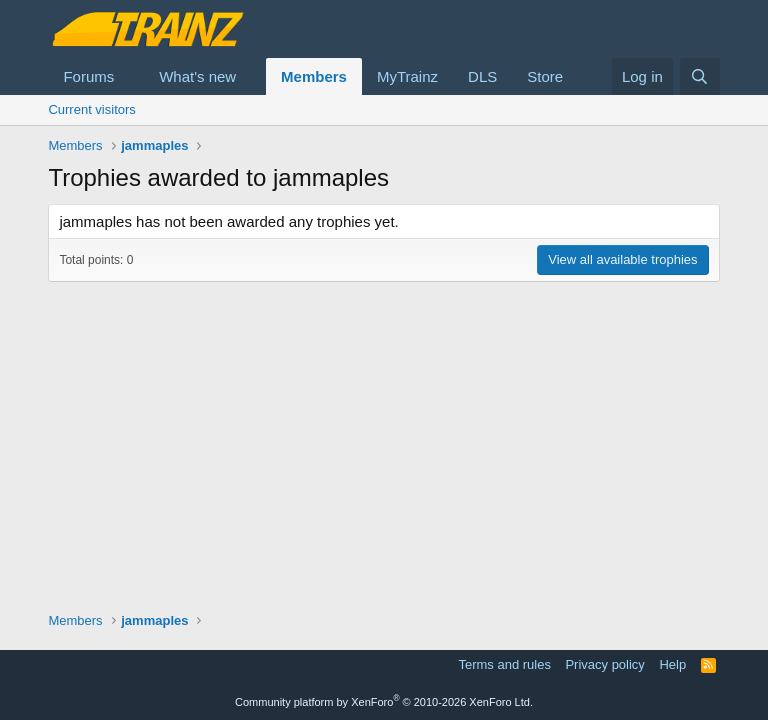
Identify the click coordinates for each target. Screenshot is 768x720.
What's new (197, 76)
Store (545, 76)
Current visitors (91, 109)
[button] (130, 76)
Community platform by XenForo (384, 702)
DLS (482, 76)
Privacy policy (604, 664)
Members (314, 76)
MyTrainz (407, 76)
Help (672, 664)
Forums (88, 76)
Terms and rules (504, 664)
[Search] (699, 76)
